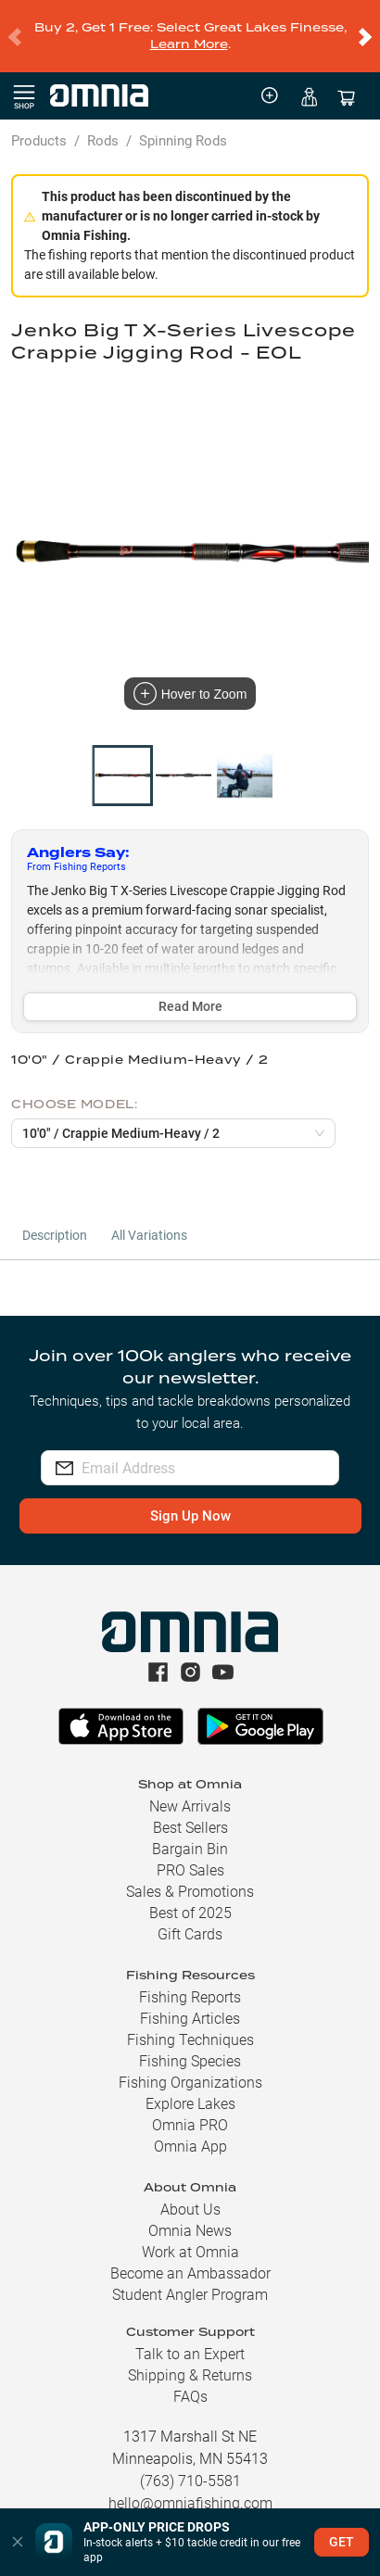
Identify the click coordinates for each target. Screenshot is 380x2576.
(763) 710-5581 (190, 2459)
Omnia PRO (190, 2103)
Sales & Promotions (190, 1869)
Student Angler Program (190, 2272)
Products (39, 118)
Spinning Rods (183, 118)
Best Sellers (190, 1805)
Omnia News (190, 2208)
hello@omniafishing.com (190, 2481)
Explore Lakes (190, 2081)
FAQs (190, 2374)
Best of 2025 (190, 1891)
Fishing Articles (190, 1996)
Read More (190, 984)
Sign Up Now (190, 1493)
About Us (190, 2187)
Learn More (189, 33)
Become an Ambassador (190, 2251)
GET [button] (341, 2541)
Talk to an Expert (190, 2332)
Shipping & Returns (190, 2353)
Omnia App (190, 2124)
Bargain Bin (190, 1827)
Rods (103, 118)
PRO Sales (190, 1848)
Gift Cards (190, 1912)
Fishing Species (190, 2039)
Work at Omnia (190, 2230)
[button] (17, 2542)
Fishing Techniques (190, 2018)
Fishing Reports (190, 1975)
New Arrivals (190, 1784)
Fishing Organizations (190, 2060)
